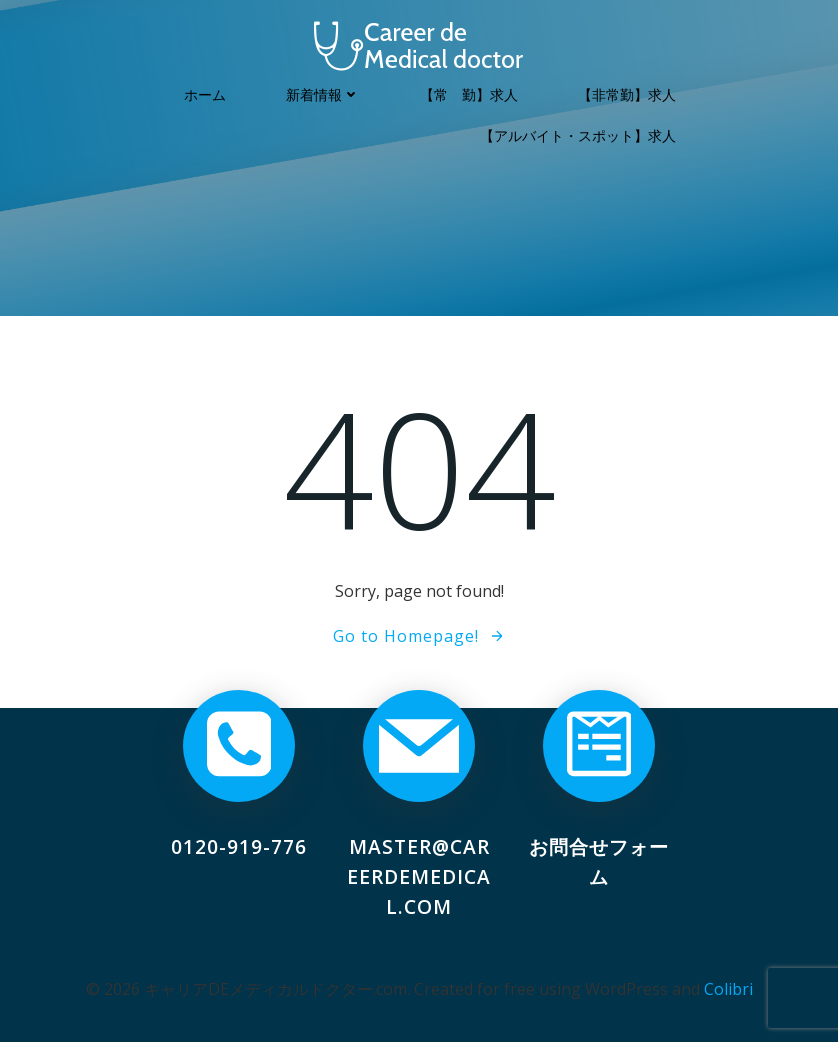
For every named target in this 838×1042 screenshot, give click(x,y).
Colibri (728, 989)
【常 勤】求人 (469, 94)
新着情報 (323, 94)
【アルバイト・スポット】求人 (578, 135)
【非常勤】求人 (627, 94)
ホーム (205, 94)
